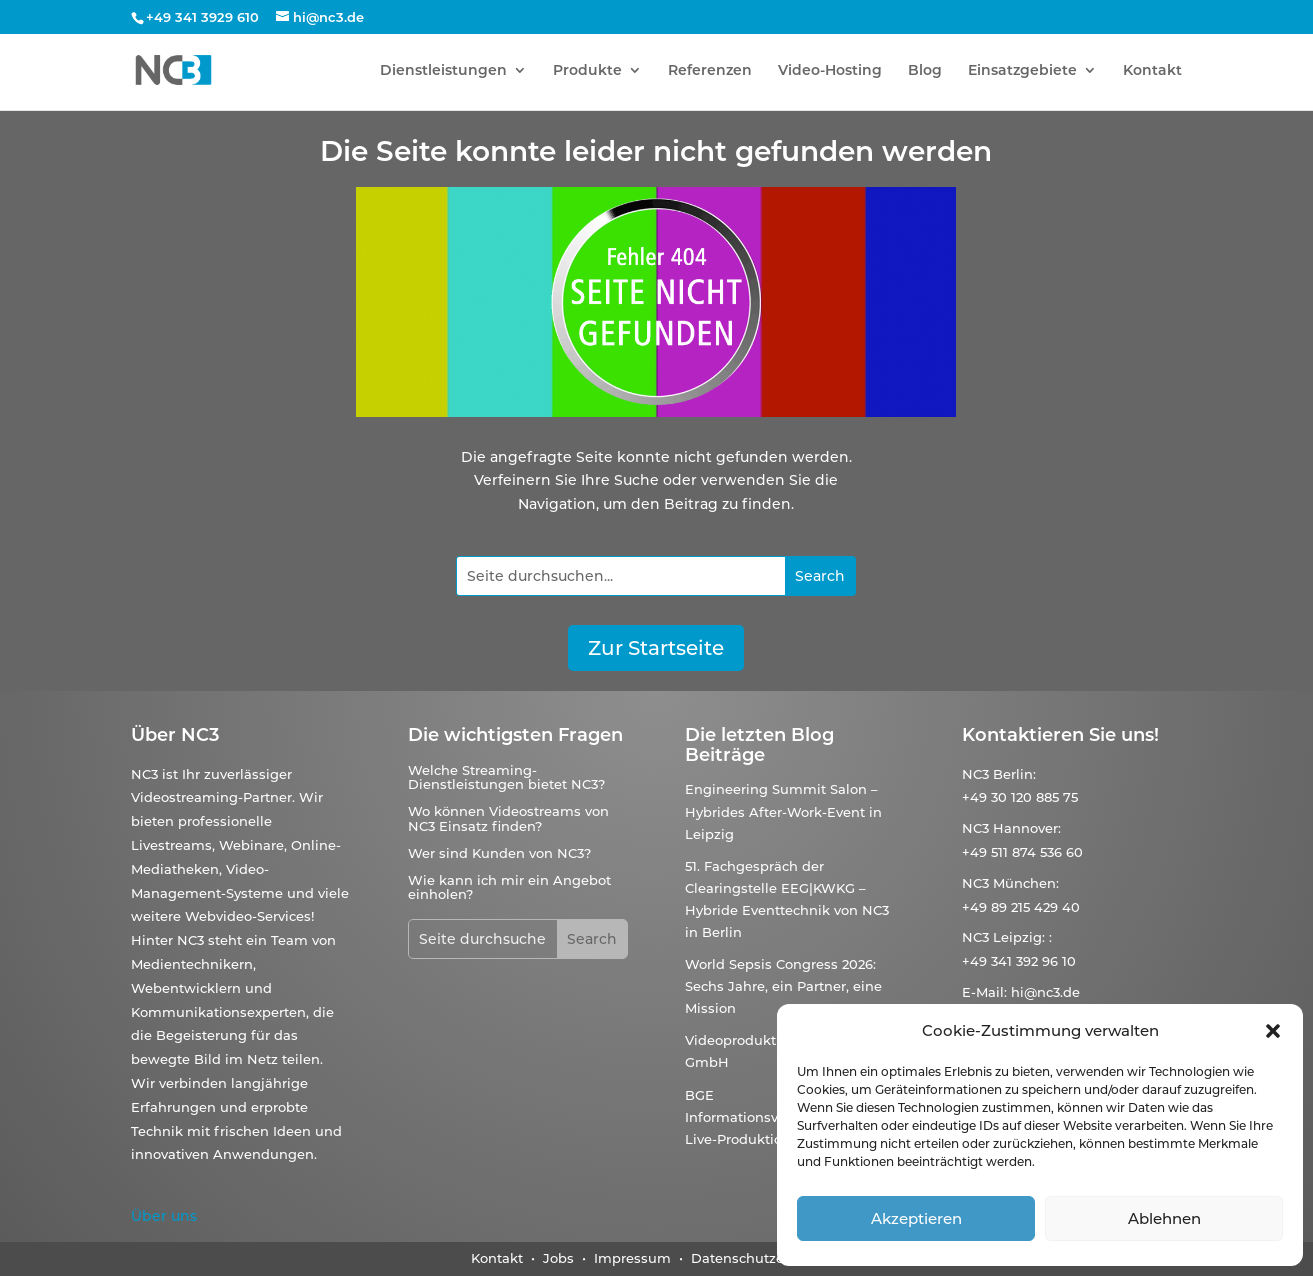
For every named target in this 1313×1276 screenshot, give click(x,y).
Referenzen (710, 71)
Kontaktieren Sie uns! (1060, 735)
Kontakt (1152, 71)
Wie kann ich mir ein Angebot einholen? (509, 887)
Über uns (164, 1216)
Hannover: (1027, 828)
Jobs (560, 1258)
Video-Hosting (830, 71)
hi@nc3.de (1045, 992)
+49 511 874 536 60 (1022, 852)
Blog (925, 71)
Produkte (587, 71)
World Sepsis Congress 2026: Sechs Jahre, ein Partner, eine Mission (783, 986)
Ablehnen (1164, 1218)
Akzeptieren (916, 1218)
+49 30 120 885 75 (1020, 797)
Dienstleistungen (443, 71)
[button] (1273, 1031)
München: (1026, 883)
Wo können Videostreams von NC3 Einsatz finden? (508, 818)
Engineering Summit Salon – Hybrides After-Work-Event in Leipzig (783, 811)
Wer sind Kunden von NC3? (499, 853)
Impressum (632, 1258)
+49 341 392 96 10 (1019, 961)
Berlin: (1014, 774)
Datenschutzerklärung (766, 1258)
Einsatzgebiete (1022, 71)
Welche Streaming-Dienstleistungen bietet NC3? (506, 777)
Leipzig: (1019, 937)
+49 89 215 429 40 (1021, 907)
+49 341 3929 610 (202, 17)
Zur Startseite (656, 648)
